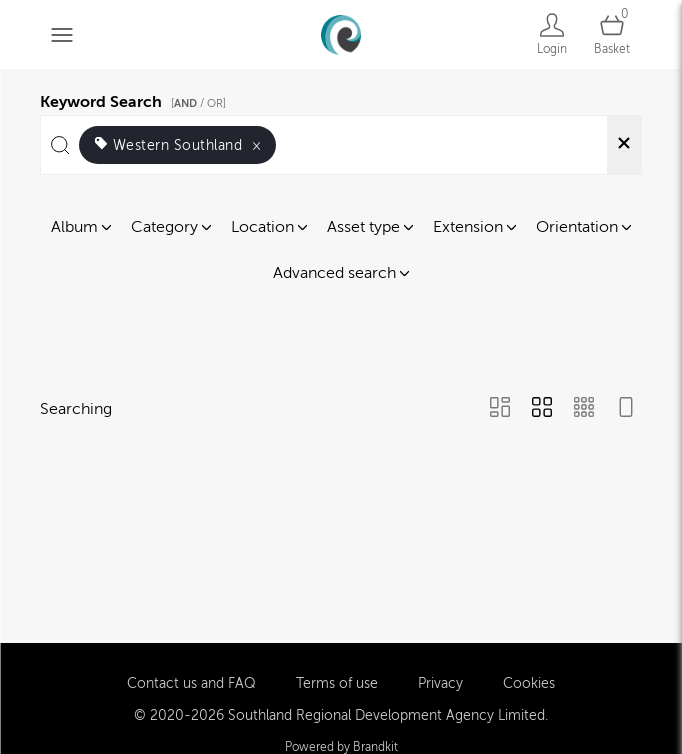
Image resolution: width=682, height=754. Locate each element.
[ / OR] (198, 103)
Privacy (440, 681)
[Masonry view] (500, 409)
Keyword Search (136, 99)
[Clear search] (624, 145)
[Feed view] (626, 409)
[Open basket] (612, 34)
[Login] (552, 34)
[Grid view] (542, 409)
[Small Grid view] (584, 409)
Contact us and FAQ (191, 681)
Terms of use (337, 681)
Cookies (529, 681)
